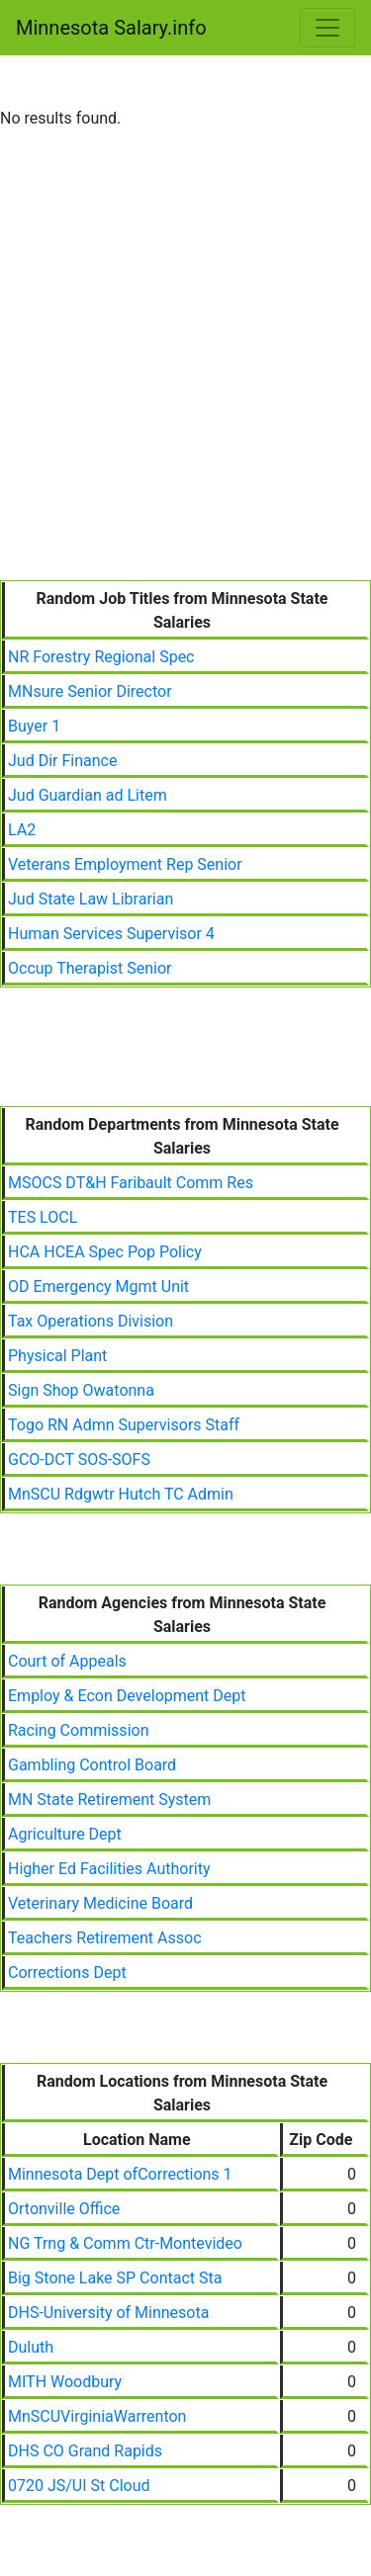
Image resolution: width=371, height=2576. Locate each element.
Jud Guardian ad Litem (87, 795)
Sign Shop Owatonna (81, 1390)
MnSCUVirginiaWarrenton (97, 2416)
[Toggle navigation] (327, 27)
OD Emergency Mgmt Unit (98, 1286)
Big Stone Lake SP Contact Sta (115, 2278)
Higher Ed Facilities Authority (109, 1868)
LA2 (22, 829)
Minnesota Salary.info (111, 28)
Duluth (30, 2347)
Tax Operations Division (90, 1321)
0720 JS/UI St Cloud (79, 2485)
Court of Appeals (67, 1661)
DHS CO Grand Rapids (85, 2451)
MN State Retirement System (109, 1799)
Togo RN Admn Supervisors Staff (123, 1425)
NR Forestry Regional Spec (101, 656)
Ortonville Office (64, 2208)
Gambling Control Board (92, 1765)
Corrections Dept (67, 1972)
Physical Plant (57, 1355)
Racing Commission (78, 1730)
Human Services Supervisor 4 (111, 933)
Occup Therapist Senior (89, 968)
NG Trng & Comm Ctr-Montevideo (125, 2243)
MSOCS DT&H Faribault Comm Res (130, 1182)
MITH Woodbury (65, 2381)
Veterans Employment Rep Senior (125, 864)
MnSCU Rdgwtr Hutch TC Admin (120, 1494)
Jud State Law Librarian (90, 899)
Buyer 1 (34, 726)
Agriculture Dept (65, 1834)
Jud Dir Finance (62, 760)
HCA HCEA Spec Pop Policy (105, 1252)
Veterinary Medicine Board (100, 1903)
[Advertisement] (185, 385)
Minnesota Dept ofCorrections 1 (120, 2174)
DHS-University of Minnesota (108, 2312)
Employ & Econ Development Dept (127, 1695)
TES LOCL (42, 1217)
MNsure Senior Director (90, 691)
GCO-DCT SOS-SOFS (79, 1459)
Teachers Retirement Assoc (105, 1938)
